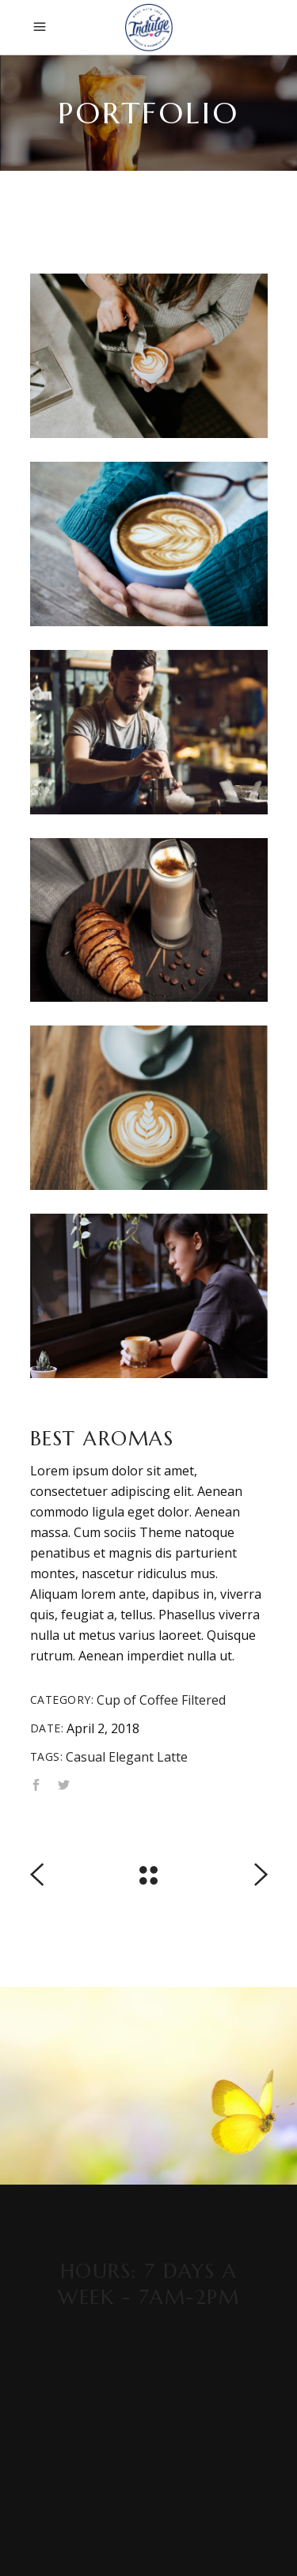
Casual (85, 1757)
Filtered (203, 1700)
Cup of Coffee (137, 1700)
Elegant (131, 1757)
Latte (172, 1757)
